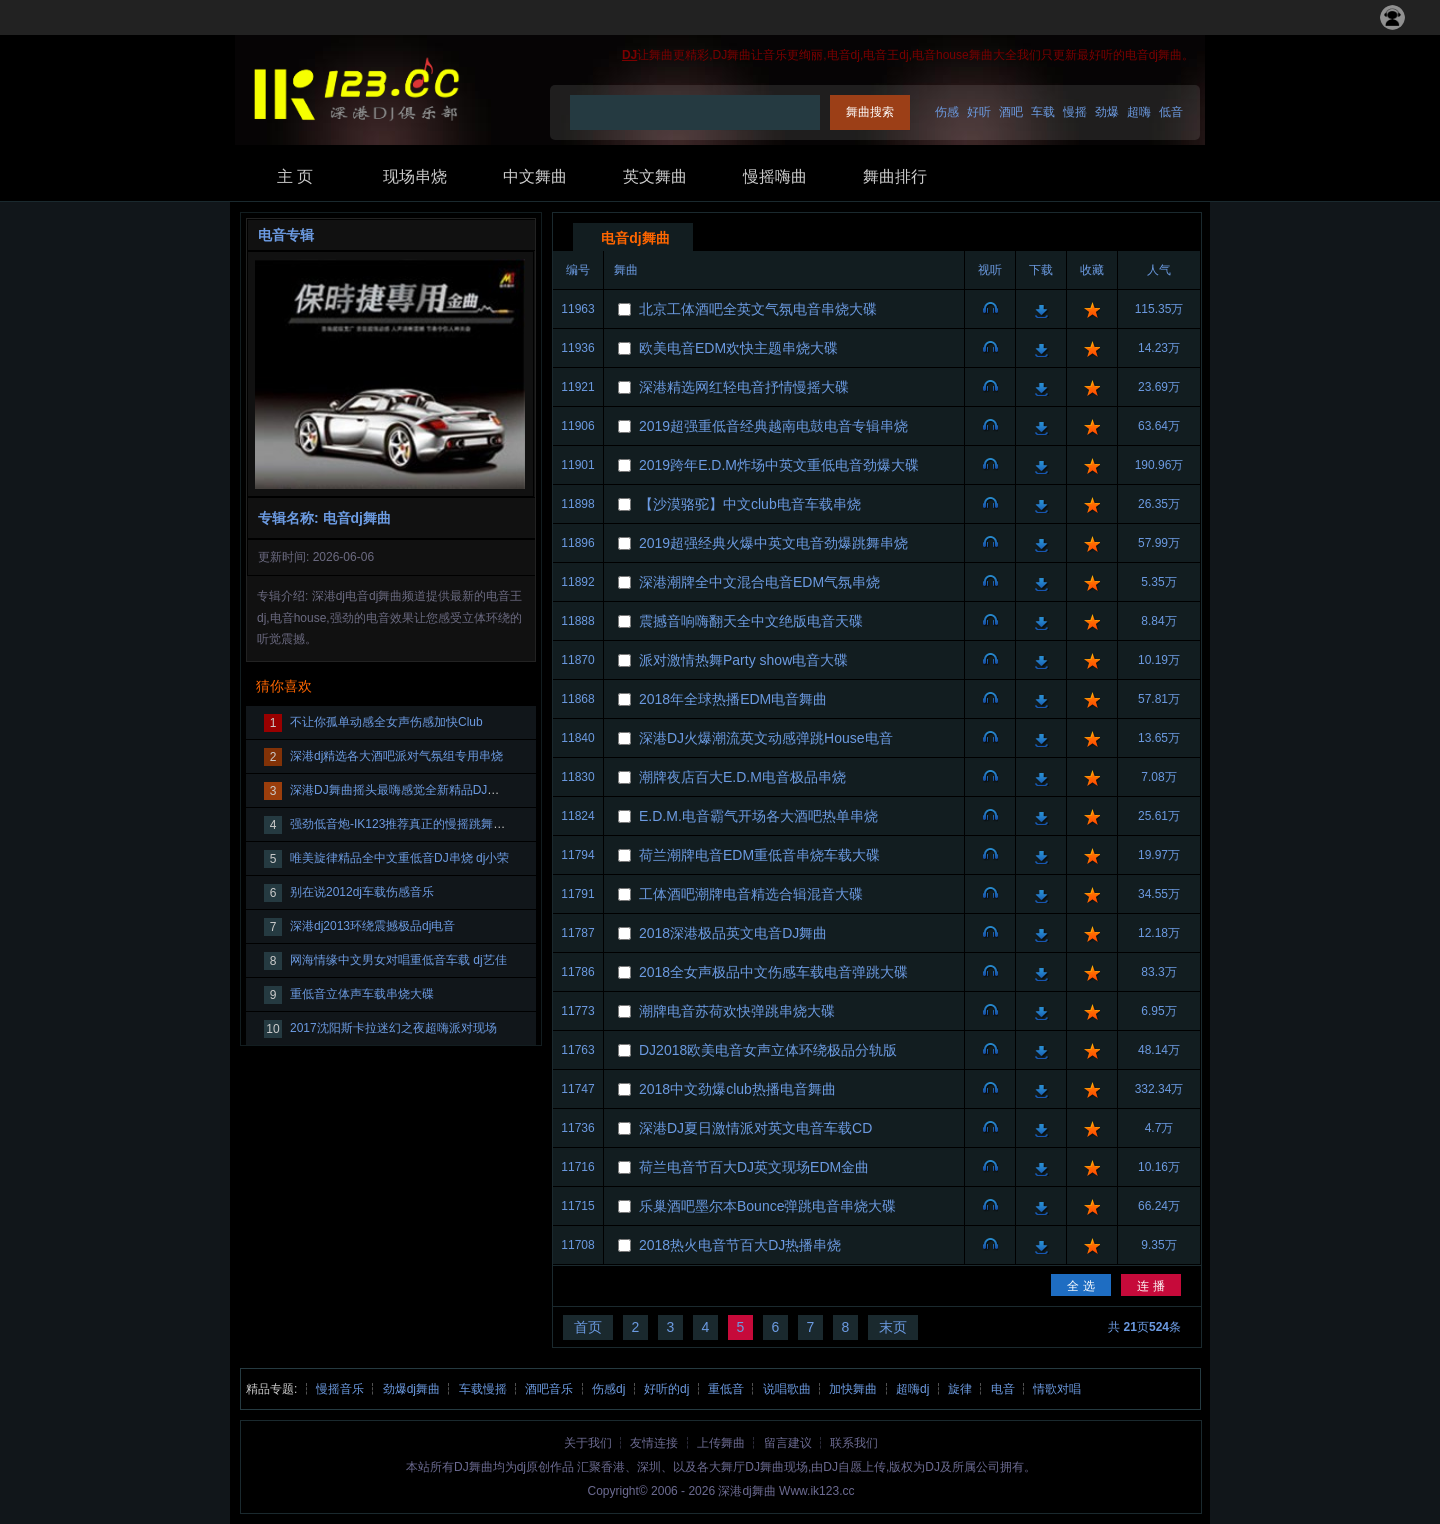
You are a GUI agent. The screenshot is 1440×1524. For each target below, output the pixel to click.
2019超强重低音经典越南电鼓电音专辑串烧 (773, 426)
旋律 (960, 1389)
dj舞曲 (758, 1491)
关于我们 (588, 1443)
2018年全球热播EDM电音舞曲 (733, 699)
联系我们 (854, 1443)
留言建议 (788, 1443)
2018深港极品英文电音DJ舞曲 (733, 933)
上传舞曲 (721, 1443)
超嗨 (1139, 112)
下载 (1041, 310)
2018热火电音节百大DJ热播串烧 (740, 1245)
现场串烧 (415, 176)
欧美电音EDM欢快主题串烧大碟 (738, 348)
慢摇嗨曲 (775, 176)
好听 (979, 112)
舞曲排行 (895, 176)
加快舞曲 (853, 1389)
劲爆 (1107, 112)
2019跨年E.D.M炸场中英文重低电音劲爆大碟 (779, 465)
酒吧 (1011, 112)
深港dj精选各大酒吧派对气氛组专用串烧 (396, 756)
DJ (629, 55)
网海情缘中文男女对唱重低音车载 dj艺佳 (398, 960)
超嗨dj (912, 1389)
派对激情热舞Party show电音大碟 (743, 660)
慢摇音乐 (340, 1389)
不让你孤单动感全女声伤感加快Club (386, 722)
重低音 (726, 1389)
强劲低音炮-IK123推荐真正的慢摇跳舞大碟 (403, 824)
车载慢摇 (483, 1389)
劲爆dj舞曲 (411, 1389)
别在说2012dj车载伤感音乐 (362, 892)
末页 (893, 1327)
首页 (588, 1327)
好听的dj (666, 1389)
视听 (990, 310)
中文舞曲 (535, 176)
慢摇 (1075, 112)
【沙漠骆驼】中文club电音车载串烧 (750, 504)
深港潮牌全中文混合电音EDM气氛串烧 (759, 582)
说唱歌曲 (787, 1389)
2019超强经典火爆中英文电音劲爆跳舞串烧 (773, 543)
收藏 (1092, 310)
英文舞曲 (655, 176)
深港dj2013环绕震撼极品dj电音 (372, 926)
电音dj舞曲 (635, 238)
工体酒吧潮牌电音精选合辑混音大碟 (751, 894)
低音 (1171, 112)
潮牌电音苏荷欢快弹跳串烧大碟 (737, 1011)
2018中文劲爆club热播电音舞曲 (737, 1089)
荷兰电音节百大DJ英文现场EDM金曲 (754, 1167)
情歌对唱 (1057, 1389)
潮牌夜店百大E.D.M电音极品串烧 (742, 777)
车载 (1043, 112)
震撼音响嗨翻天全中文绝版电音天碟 (751, 621)
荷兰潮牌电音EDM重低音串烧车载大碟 (759, 855)
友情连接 (654, 1443)
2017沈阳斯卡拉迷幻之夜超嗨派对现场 (393, 1028)
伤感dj (608, 1389)
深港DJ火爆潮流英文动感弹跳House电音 (766, 738)
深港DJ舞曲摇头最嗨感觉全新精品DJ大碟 (400, 790)
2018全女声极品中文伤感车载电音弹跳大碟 (773, 972)
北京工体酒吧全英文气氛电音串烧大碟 (758, 309)
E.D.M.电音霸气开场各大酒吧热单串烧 (758, 816)
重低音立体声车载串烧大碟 (362, 994)
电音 (1003, 1389)
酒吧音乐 (549, 1389)
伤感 (947, 112)
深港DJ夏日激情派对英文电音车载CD (755, 1128)
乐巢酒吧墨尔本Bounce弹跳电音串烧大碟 (767, 1206)
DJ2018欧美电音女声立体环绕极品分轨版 (768, 1050)
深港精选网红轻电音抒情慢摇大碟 (744, 387)
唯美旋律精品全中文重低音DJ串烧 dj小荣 (399, 858)
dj (521, 1467)
